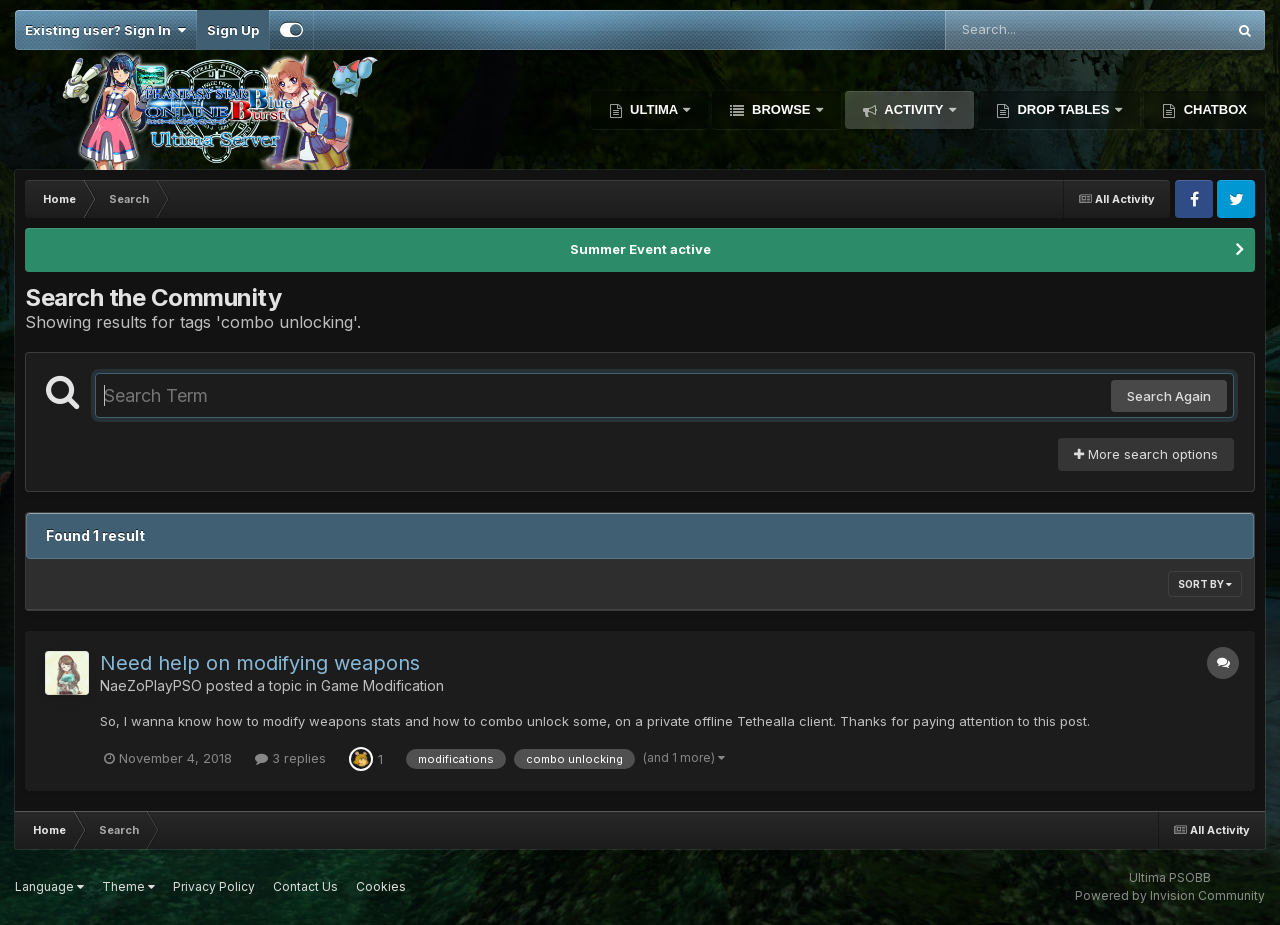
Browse (781, 109)
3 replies (290, 758)
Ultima (654, 109)
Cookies (381, 886)
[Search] (1031, 30)
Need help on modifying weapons (260, 663)
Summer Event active (640, 249)
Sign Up (233, 30)
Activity (914, 109)
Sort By (1205, 584)
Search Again (1169, 396)
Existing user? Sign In (105, 30)
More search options (1146, 454)
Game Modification (382, 685)
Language (49, 886)
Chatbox (1213, 109)
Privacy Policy (214, 886)
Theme (128, 886)
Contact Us (305, 886)
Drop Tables (1063, 109)
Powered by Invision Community (1170, 895)
